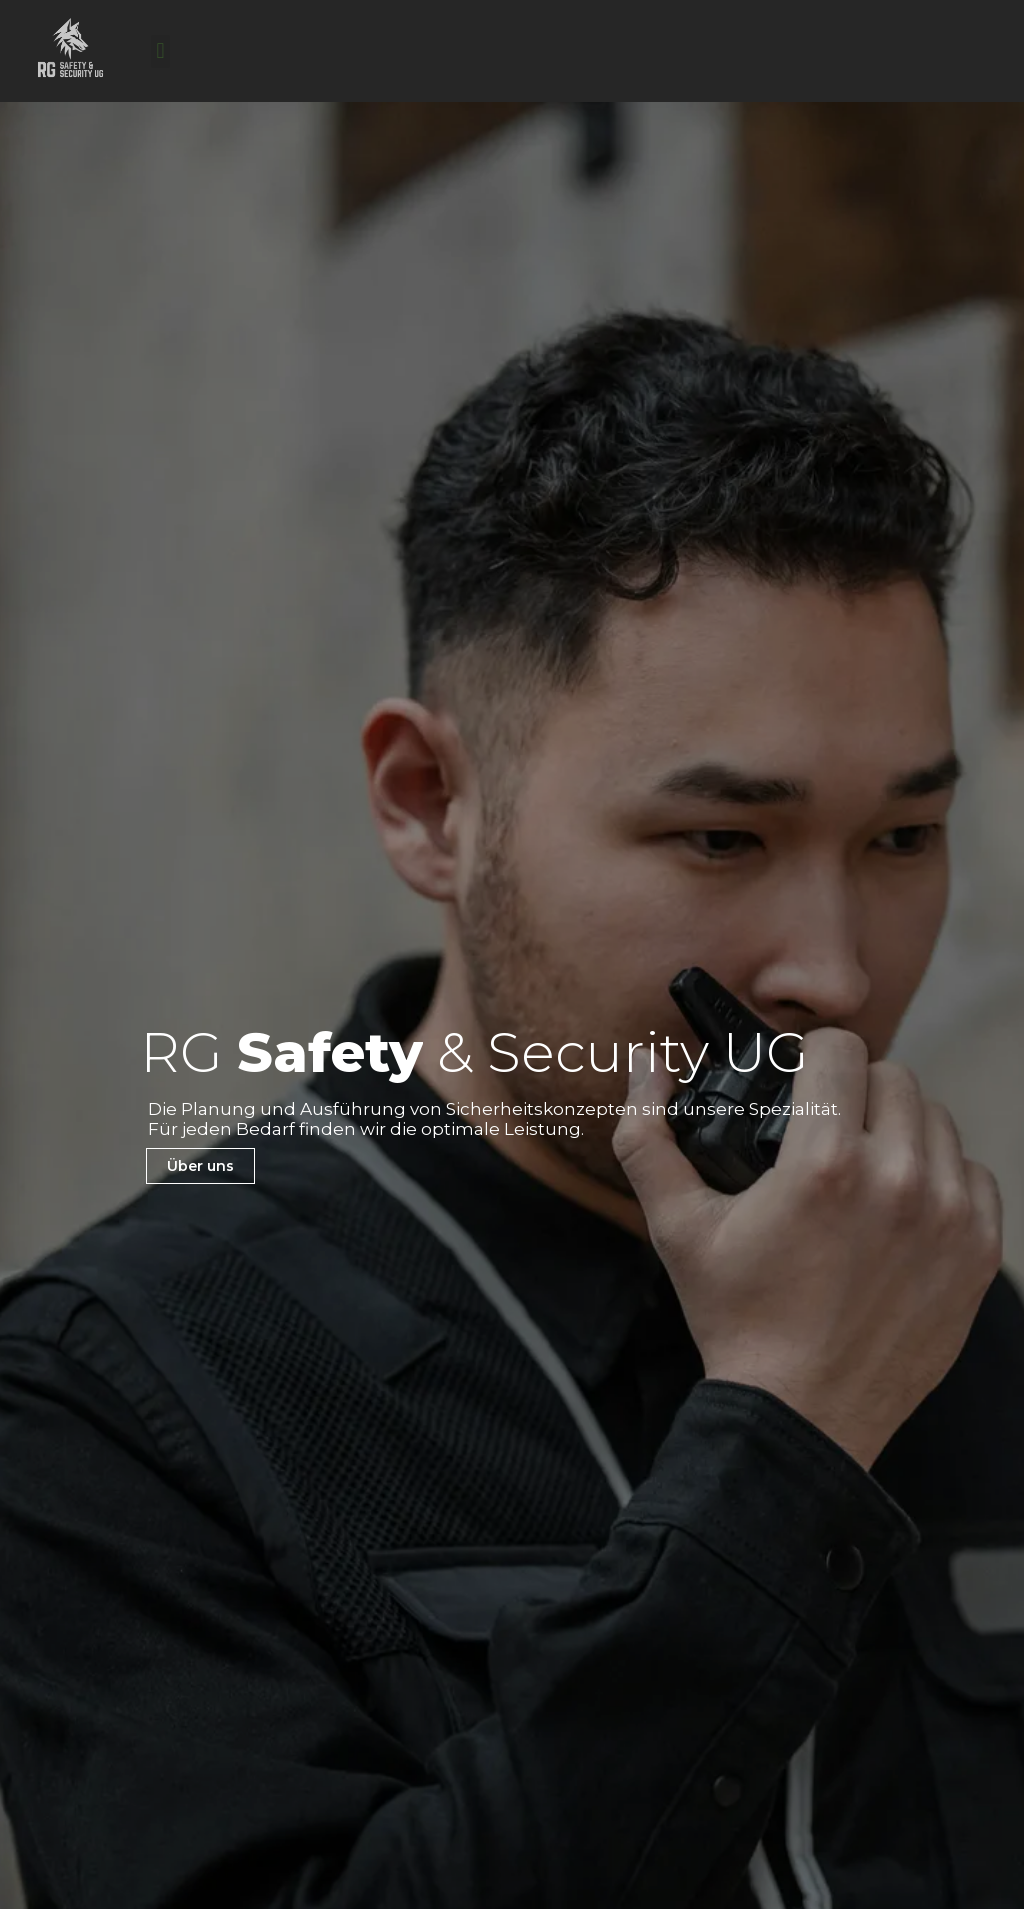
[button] (160, 51)
